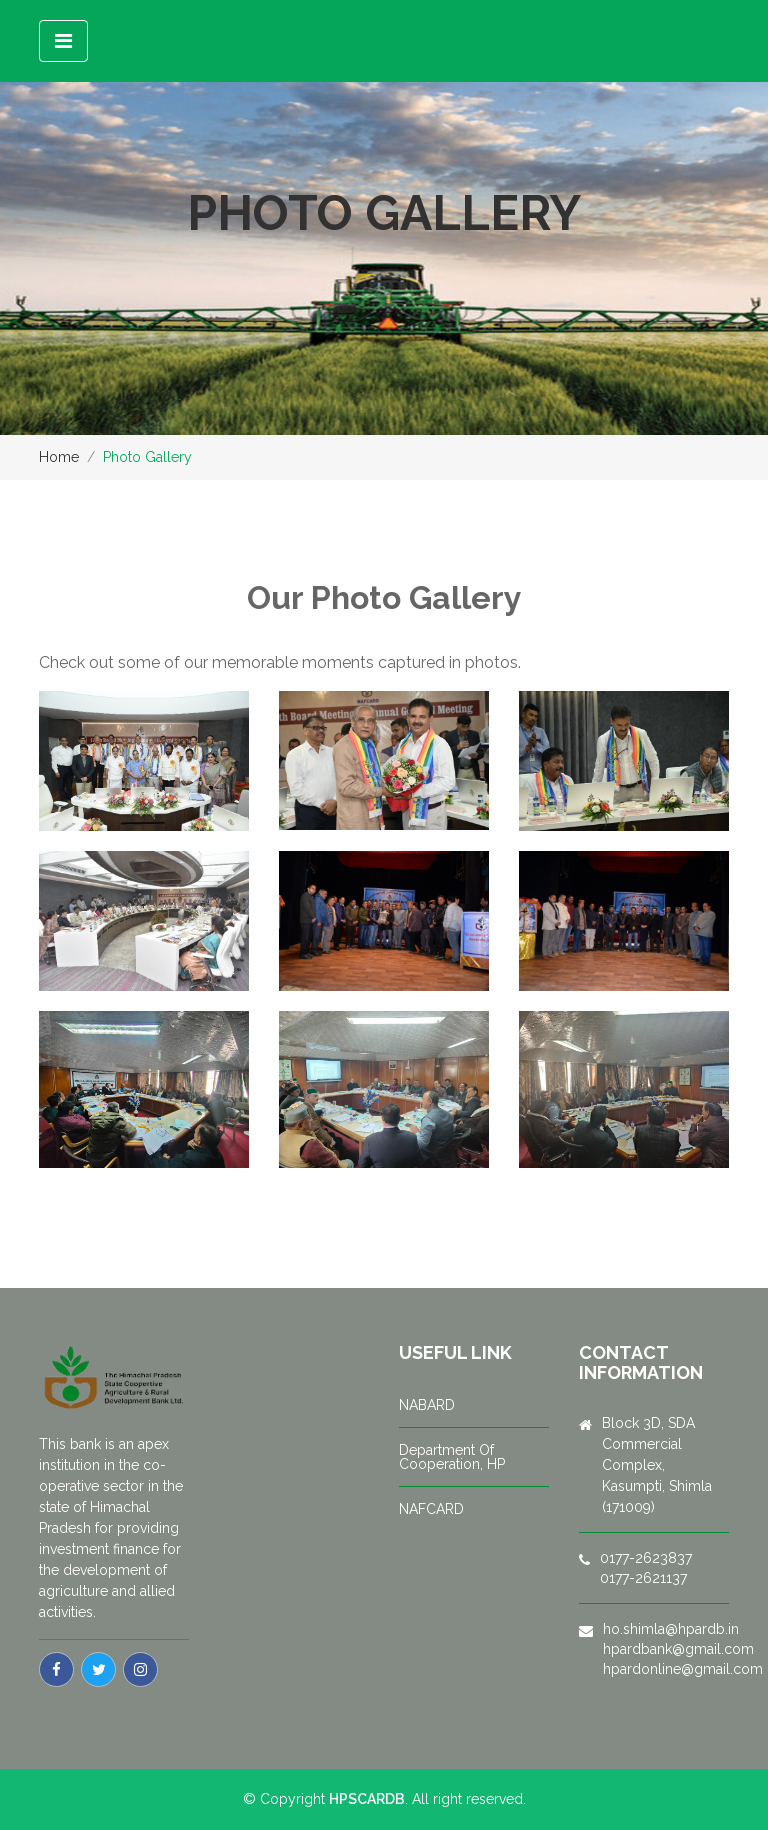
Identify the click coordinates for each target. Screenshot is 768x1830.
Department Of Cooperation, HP (452, 1457)
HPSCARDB (367, 1799)
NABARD (427, 1405)
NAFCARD (431, 1509)
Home (59, 457)
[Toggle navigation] (63, 41)
